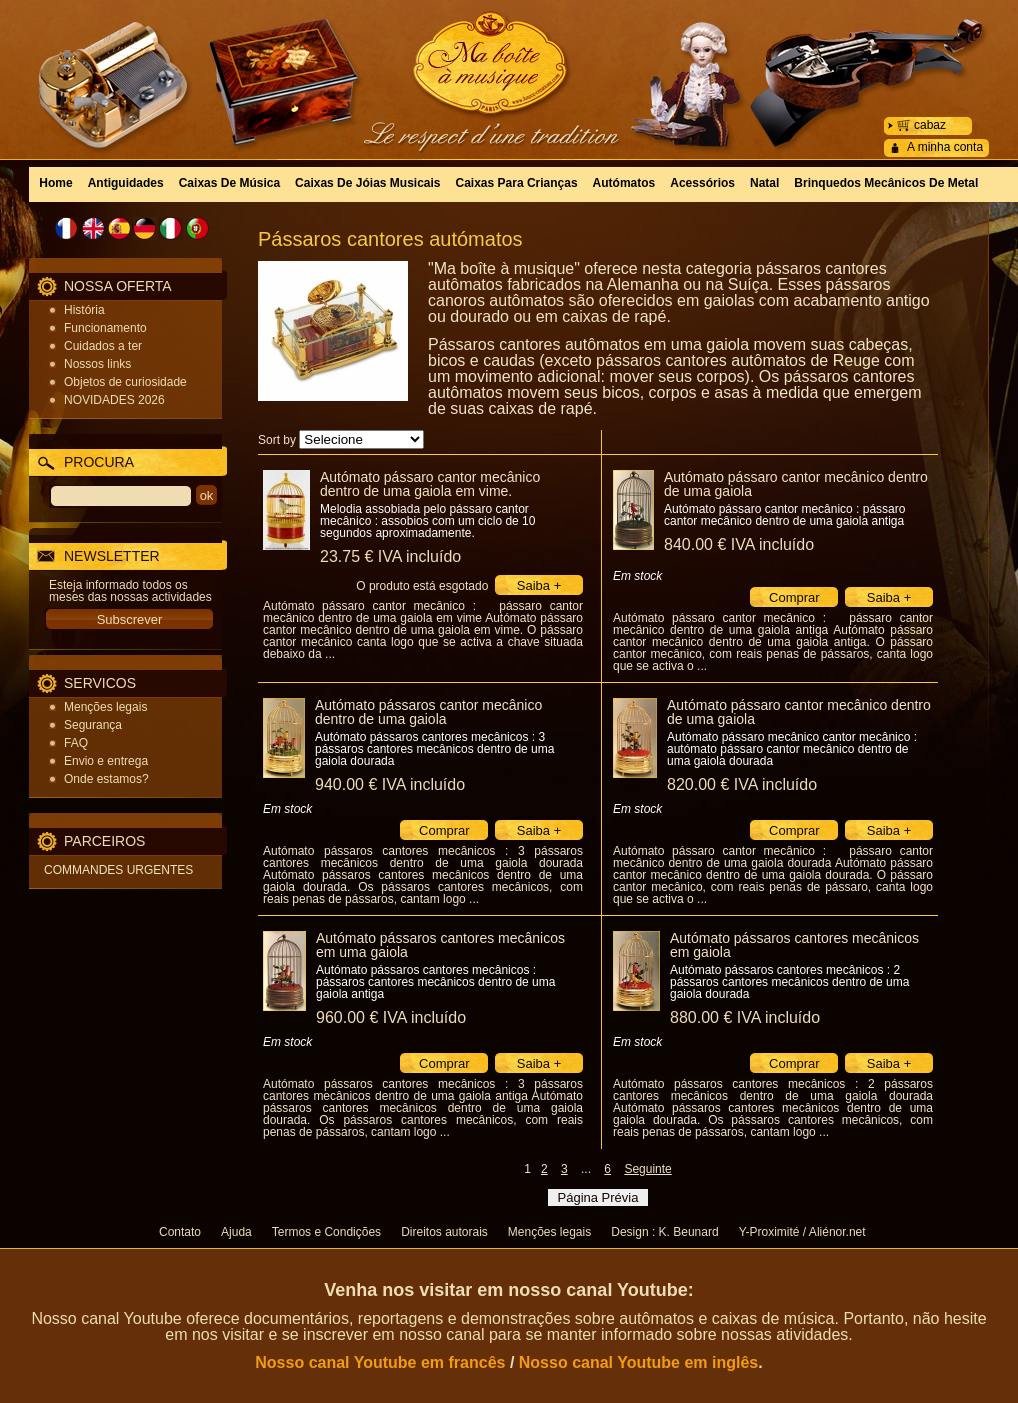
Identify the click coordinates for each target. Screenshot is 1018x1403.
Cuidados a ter (103, 346)
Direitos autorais (444, 1232)
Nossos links (97, 364)
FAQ (76, 743)
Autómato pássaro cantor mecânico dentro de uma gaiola (796, 484)
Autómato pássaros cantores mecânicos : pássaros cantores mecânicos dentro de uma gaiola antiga (435, 982)
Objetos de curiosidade (125, 382)
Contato (180, 1232)
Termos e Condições (326, 1232)
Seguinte (647, 1169)
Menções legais (105, 707)
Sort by (277, 440)
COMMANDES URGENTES (118, 870)
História (84, 310)
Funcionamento (105, 328)
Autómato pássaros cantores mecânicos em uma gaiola (440, 945)
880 (745, 1017)
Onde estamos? (106, 779)
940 (390, 784)
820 (742, 784)
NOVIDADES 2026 (114, 400)
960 (391, 1017)
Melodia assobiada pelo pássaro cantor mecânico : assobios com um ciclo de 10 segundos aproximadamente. (427, 521)
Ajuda (236, 1232)
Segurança (93, 725)
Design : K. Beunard (664, 1232)
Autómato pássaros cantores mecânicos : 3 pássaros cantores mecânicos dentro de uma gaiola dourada (434, 749)
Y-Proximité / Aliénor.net (802, 1232)
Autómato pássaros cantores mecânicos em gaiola (794, 945)
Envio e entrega (106, 761)
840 (739, 544)
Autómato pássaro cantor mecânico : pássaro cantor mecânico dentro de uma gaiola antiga (784, 515)
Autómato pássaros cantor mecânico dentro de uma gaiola (428, 712)
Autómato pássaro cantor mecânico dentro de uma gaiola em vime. (430, 484)
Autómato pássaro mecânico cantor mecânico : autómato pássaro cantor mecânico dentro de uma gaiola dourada (792, 749)
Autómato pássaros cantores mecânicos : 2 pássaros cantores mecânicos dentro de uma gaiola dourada (789, 982)
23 (390, 556)
